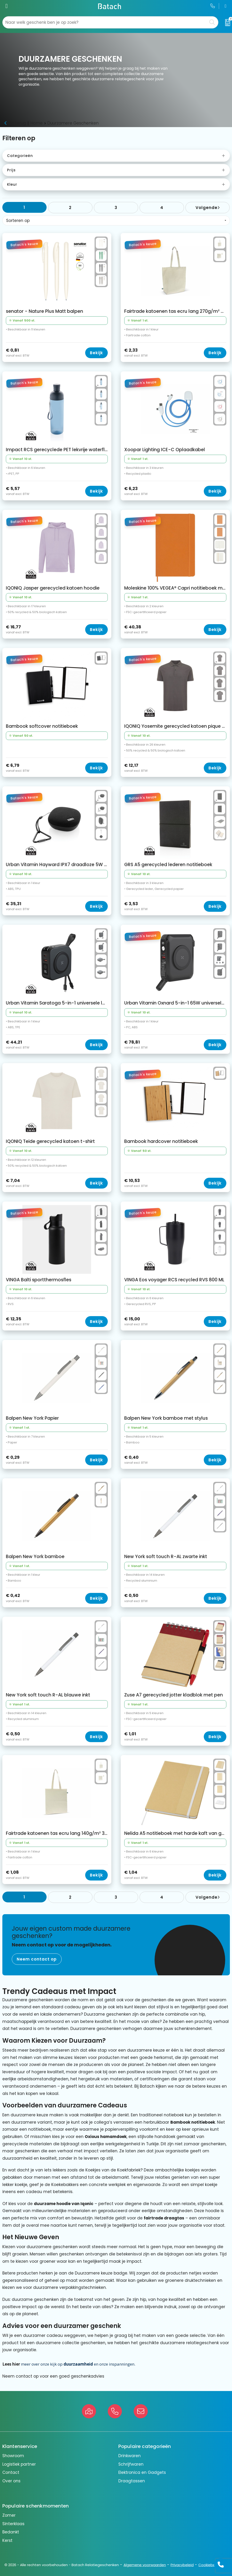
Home (36, 123)
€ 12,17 (143, 768)
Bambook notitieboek (192, 2122)
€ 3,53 (142, 906)
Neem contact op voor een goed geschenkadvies (53, 2376)
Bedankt (10, 2532)
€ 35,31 (25, 906)
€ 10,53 (143, 1183)
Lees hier (11, 2364)
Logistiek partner (19, 2464)
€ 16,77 (25, 629)
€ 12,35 (25, 1321)
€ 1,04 (142, 1875)
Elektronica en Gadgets (142, 2472)
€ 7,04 (25, 1183)
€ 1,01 (142, 1736)
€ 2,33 (142, 352)
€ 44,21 (25, 1044)
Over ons (11, 2481)
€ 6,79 (24, 768)
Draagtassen (131, 2481)
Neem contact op (37, 1959)
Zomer (9, 2515)
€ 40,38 (144, 629)
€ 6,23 (142, 491)
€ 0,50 (143, 1598)
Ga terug (17, 123)
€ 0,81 (24, 352)
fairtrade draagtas (164, 2218)
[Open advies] (220, 2564)
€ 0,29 (24, 1460)
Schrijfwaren (131, 2464)
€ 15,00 (144, 1321)
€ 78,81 (143, 1044)
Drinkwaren (129, 2456)
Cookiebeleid (209, 2564)
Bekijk (96, 353)
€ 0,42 (25, 1598)
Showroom (13, 2456)
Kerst (7, 2540)
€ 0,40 (143, 1460)
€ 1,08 (24, 1875)
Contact (10, 2472)
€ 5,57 (24, 491)
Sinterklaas (13, 2524)
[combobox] (105, 22)
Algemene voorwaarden (145, 2564)
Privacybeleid (182, 2564)
